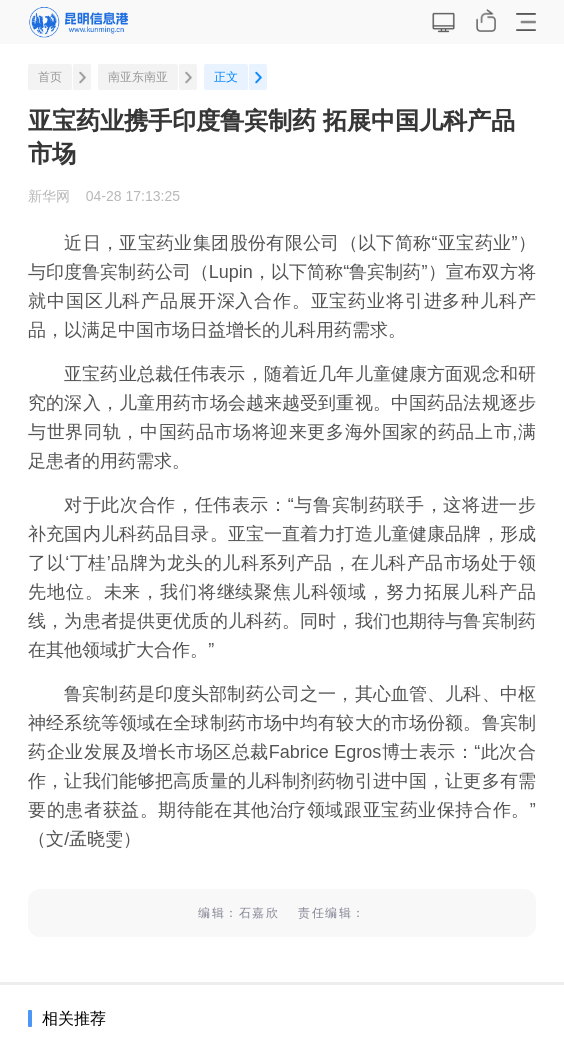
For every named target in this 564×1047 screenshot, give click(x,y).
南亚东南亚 (138, 77)
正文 (226, 77)
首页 (50, 77)
